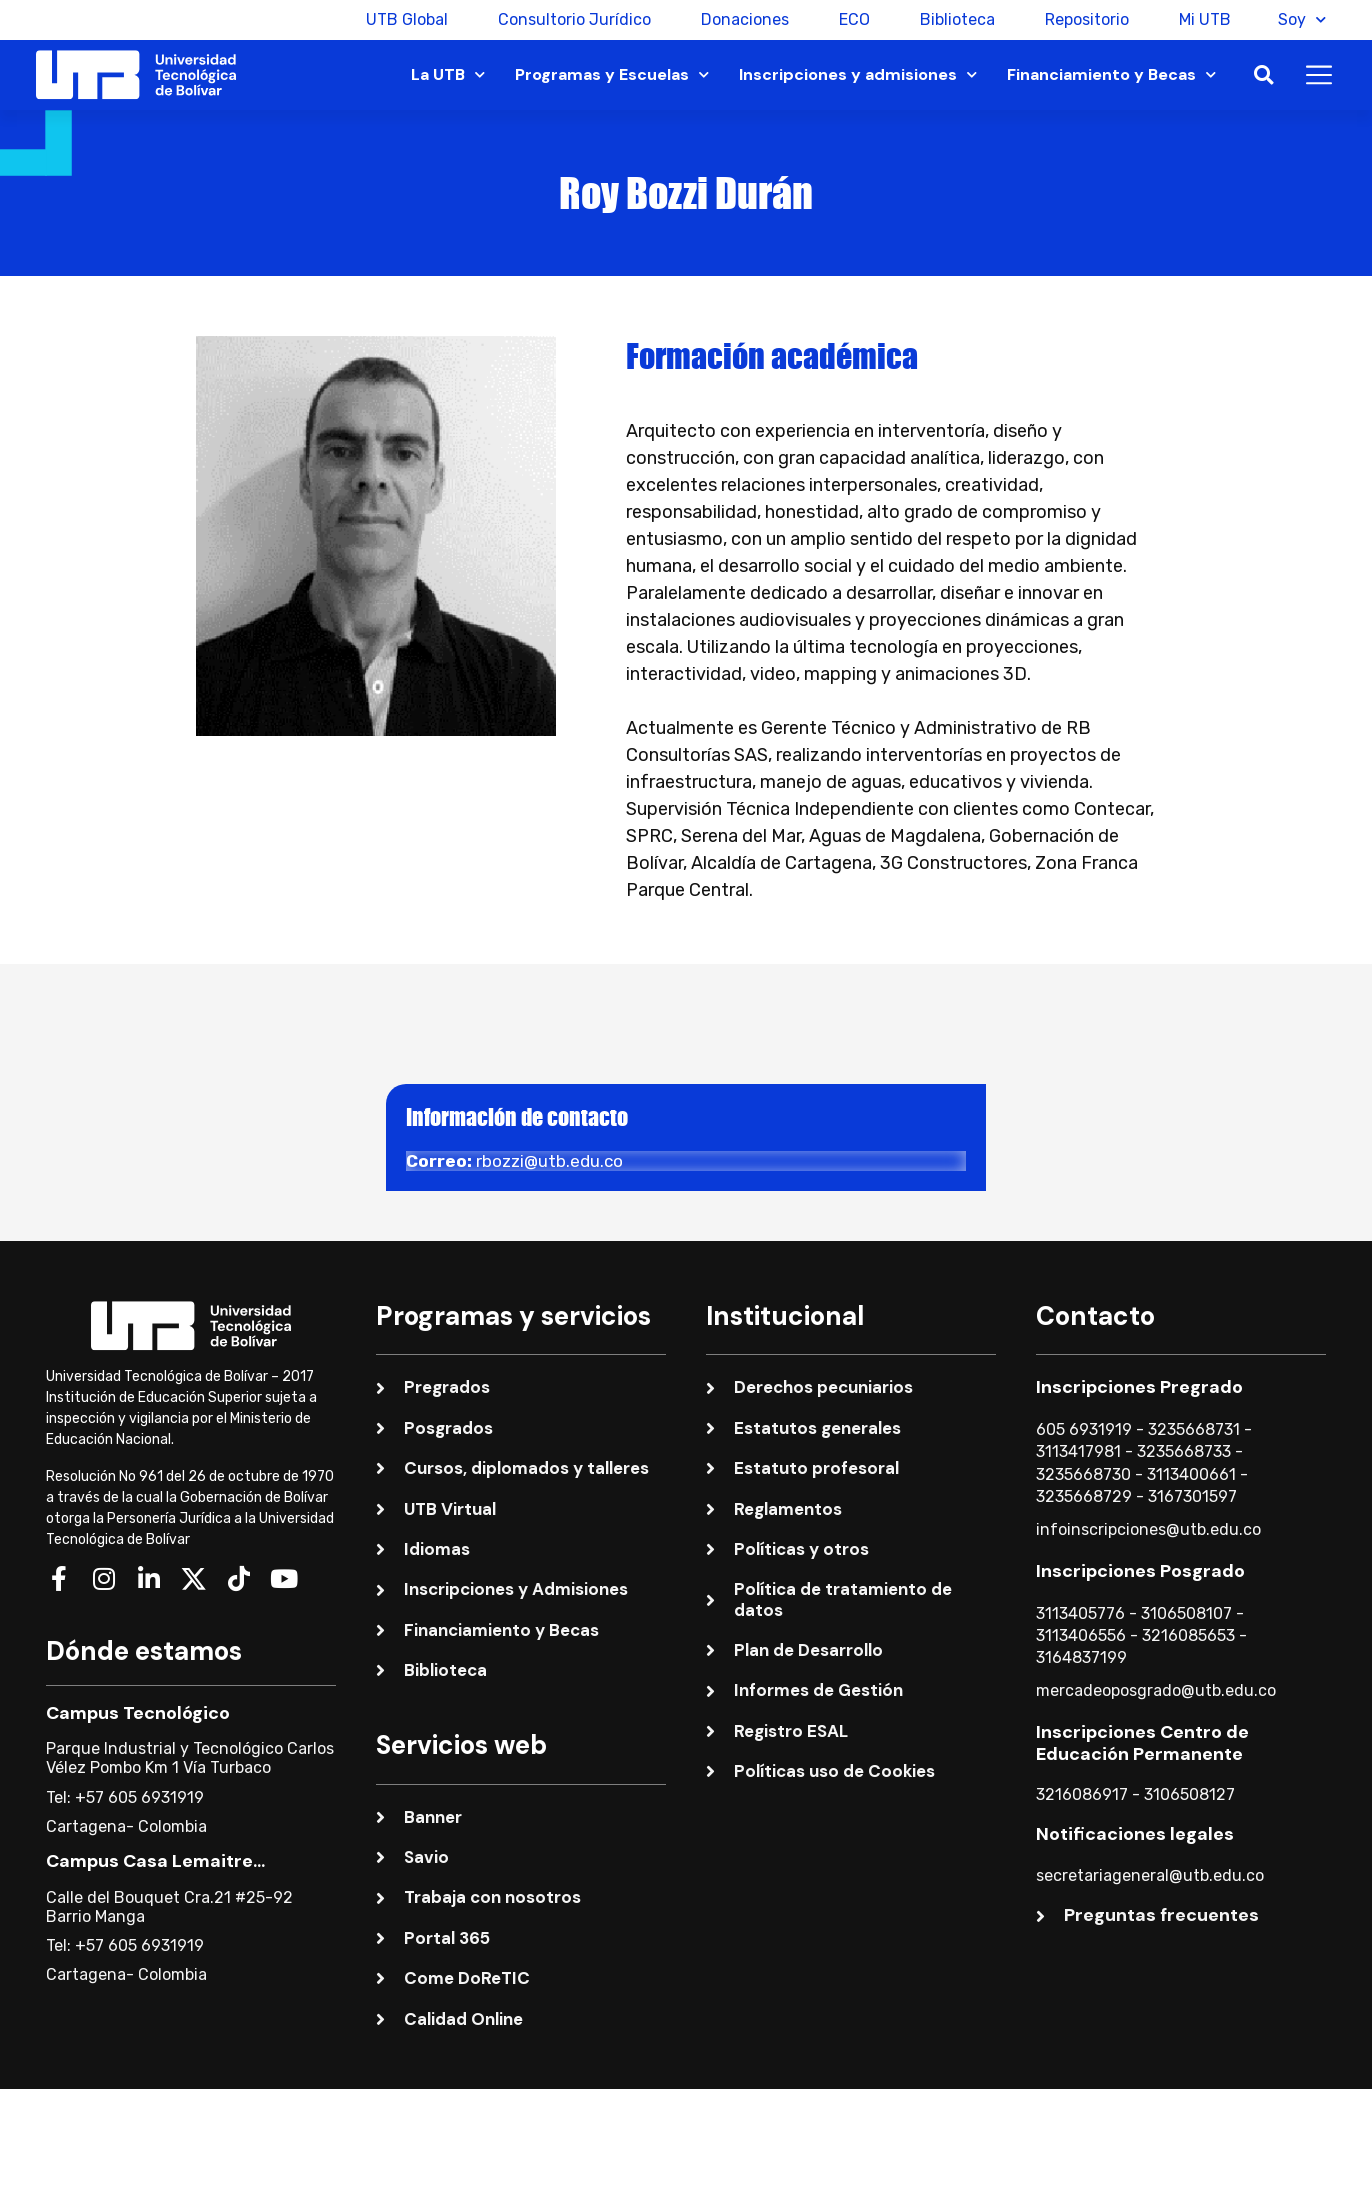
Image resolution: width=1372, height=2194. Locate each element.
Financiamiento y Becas (1111, 74)
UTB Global (404, 19)
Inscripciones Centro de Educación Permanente (1142, 1743)
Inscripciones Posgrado (1140, 1571)
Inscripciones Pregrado (1139, 1387)
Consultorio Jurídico (571, 19)
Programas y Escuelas (612, 74)
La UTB (448, 74)
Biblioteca (954, 19)
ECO (851, 19)
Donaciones (742, 19)
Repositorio (1084, 19)
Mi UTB (1202, 19)
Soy (1302, 19)
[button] (1263, 75)
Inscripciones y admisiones (858, 74)
